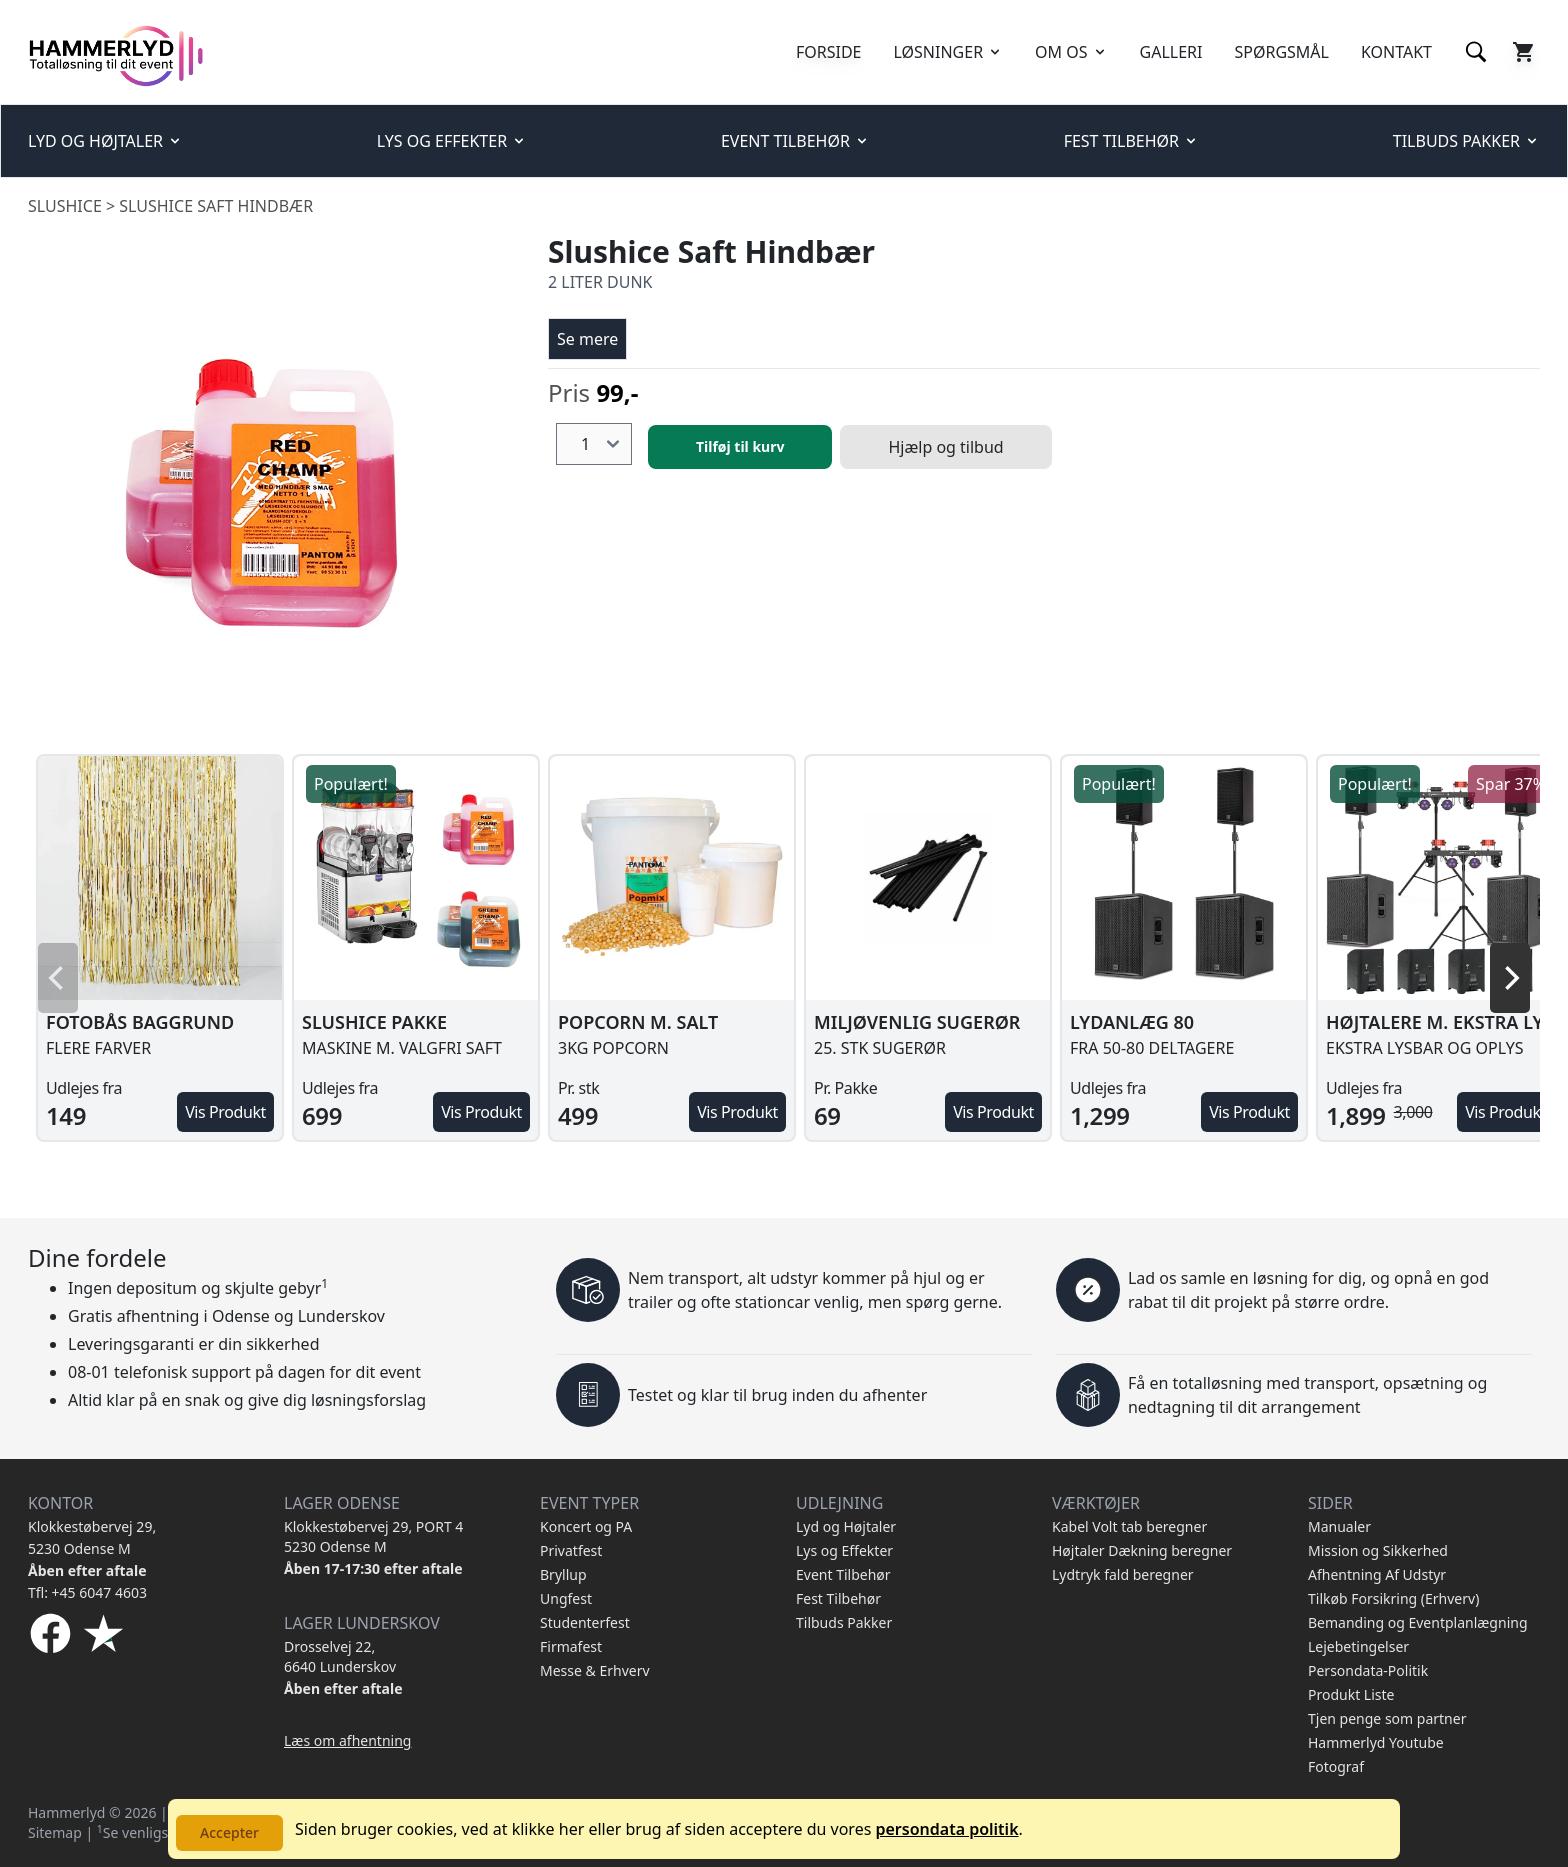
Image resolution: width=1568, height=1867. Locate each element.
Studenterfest (585, 1622)
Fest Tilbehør (838, 1598)
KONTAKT (1396, 52)
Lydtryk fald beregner (1123, 1574)
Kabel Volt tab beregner (1129, 1526)
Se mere (587, 339)
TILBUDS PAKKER (1466, 141)
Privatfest (571, 1550)
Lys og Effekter (844, 1550)
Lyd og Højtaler (846, 1526)
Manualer (1339, 1526)
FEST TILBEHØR (1131, 141)
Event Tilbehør (843, 1574)
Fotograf (1336, 1766)
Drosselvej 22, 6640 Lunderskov (340, 1656)
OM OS (1071, 52)
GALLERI (1171, 52)
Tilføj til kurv (740, 446)
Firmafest (571, 1646)
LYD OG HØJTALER (105, 141)
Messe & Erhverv (595, 1670)
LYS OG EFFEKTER (452, 141)
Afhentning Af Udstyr (1377, 1574)
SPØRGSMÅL (1281, 52)
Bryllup (563, 1574)
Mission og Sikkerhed (1378, 1550)
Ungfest (566, 1598)
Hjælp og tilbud (945, 447)
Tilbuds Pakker (844, 1622)
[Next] (1510, 978)
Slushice (65, 206)
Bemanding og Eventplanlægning (1418, 1622)
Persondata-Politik (1368, 1670)
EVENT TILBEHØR (795, 141)
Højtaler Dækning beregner (1142, 1550)
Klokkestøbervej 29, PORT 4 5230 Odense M (373, 1536)
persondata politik (946, 1829)
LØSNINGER (949, 52)
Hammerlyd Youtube (1376, 1742)
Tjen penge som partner (1387, 1718)
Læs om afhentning (347, 1740)
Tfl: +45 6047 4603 (87, 1592)
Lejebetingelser (1358, 1646)
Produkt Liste (1351, 1694)
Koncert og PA (586, 1526)
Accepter (229, 1832)
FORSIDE (829, 52)
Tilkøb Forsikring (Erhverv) (1393, 1598)
